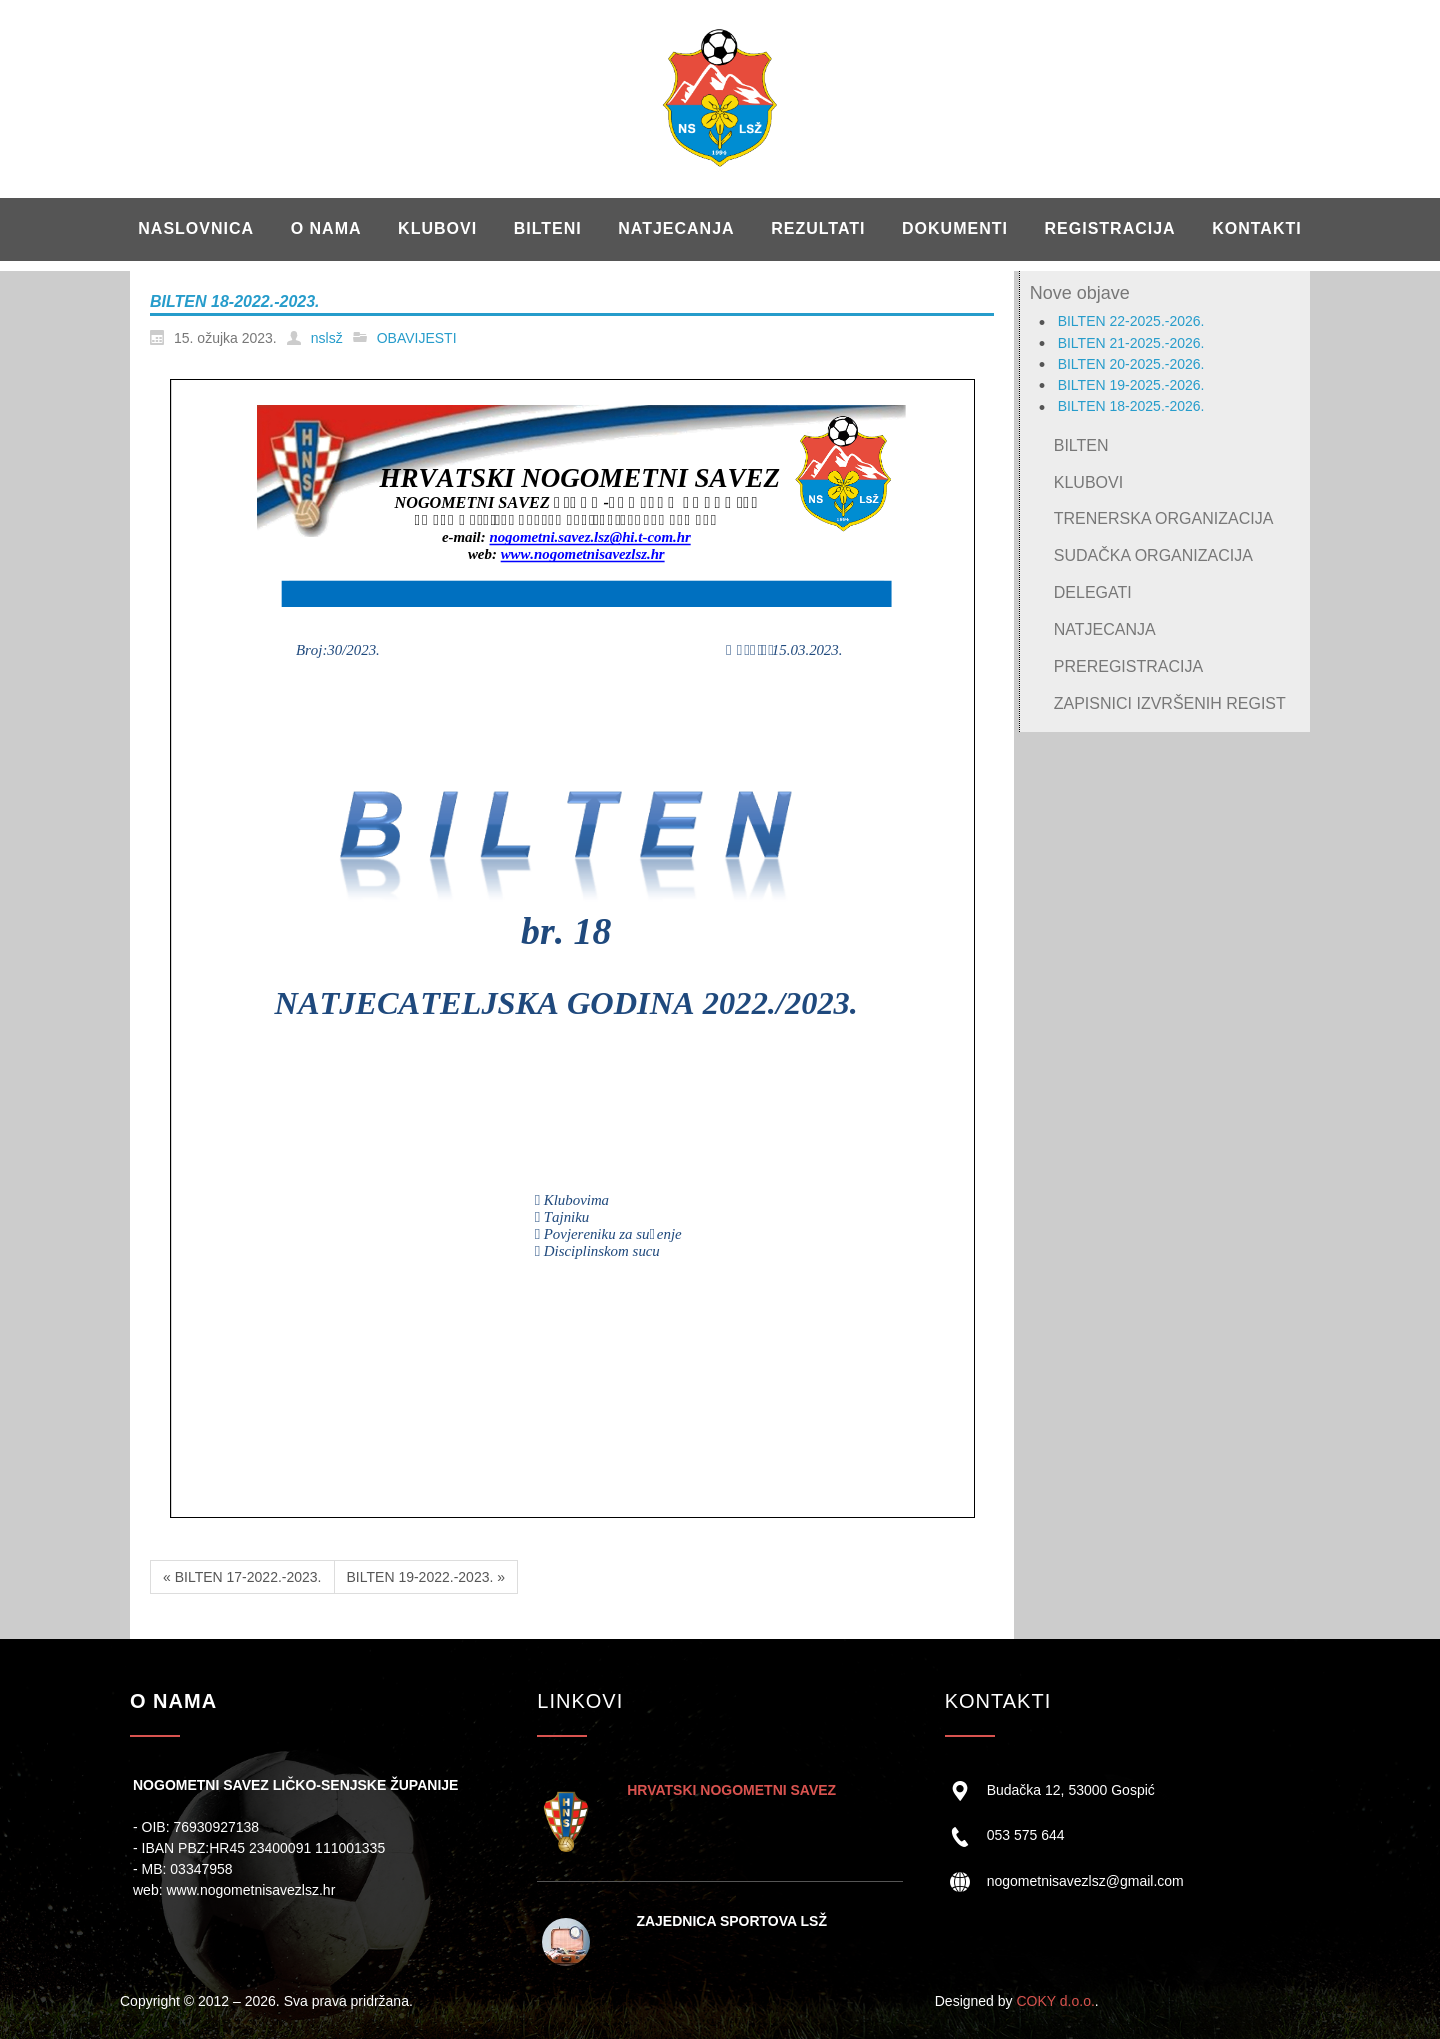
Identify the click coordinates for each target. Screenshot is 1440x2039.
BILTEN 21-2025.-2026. (1131, 343)
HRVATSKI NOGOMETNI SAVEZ (731, 1790)
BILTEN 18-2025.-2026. (1131, 406)
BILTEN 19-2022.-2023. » (426, 1577)
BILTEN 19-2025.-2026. (1131, 385)
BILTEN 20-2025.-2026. (1131, 364)
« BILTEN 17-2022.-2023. (242, 1577)
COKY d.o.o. (1055, 2001)
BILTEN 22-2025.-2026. (1131, 321)
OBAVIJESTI (417, 338)
